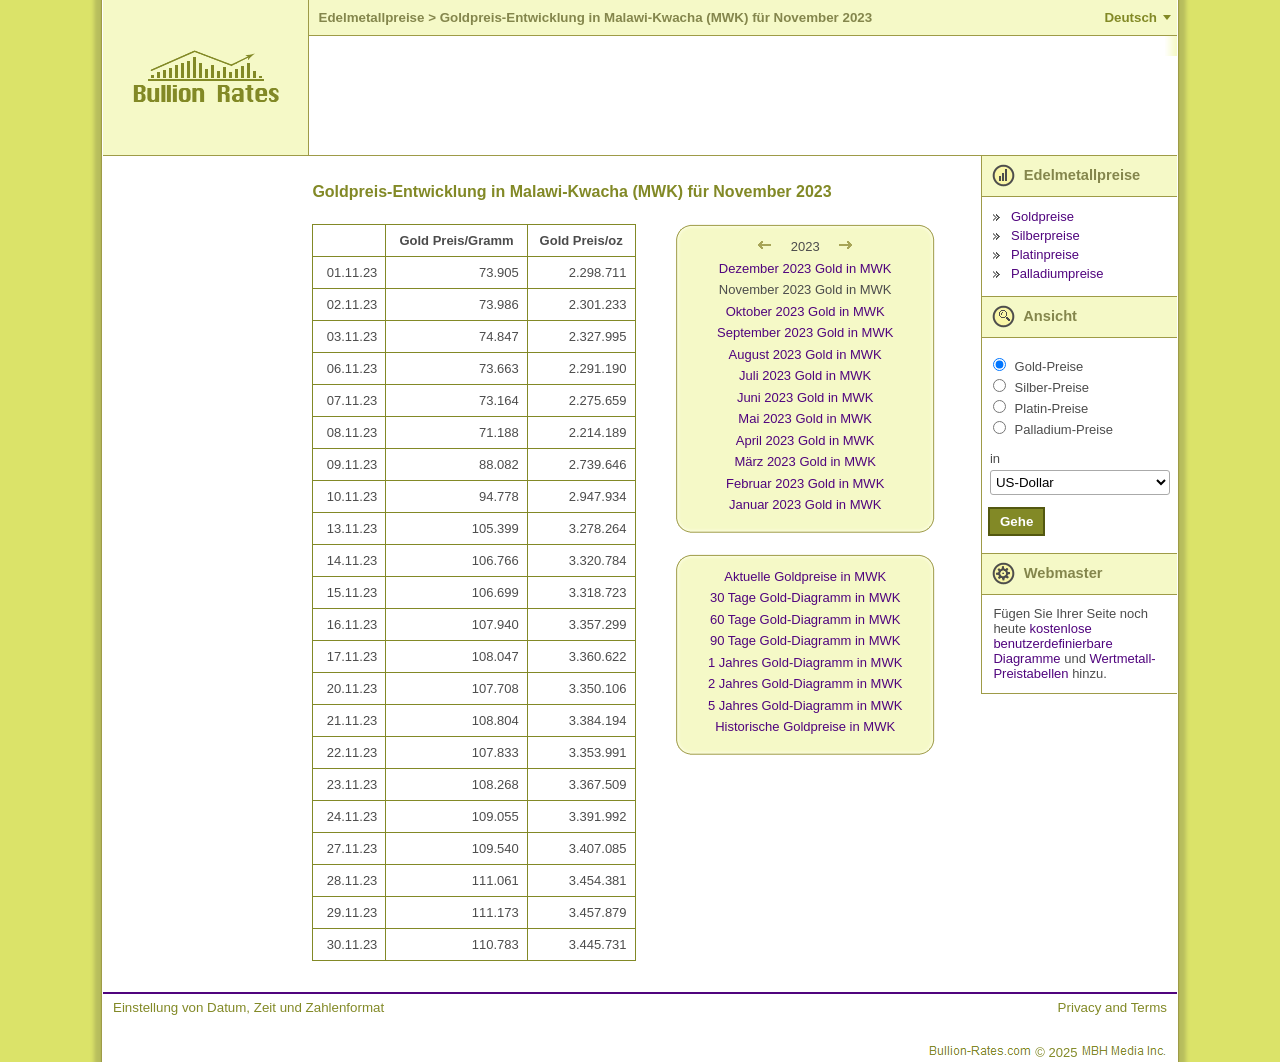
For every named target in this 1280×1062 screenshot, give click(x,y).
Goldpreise (1042, 216)
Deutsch (1130, 17)
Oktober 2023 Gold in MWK (805, 311)
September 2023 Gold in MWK (805, 332)
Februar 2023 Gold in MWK (805, 483)
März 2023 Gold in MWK (805, 461)
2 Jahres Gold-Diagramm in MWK (805, 683)
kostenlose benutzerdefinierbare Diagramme (1052, 643)
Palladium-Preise (1064, 429)
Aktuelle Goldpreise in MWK (805, 576)
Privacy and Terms (1112, 1007)
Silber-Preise (1052, 387)
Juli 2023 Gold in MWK (805, 375)
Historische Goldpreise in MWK (805, 726)
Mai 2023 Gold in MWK (805, 418)
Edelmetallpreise (372, 17)
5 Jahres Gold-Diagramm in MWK (805, 705)
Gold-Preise (1049, 366)
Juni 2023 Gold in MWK (805, 397)
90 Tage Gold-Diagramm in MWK (805, 640)
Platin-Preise (1052, 408)
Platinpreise (1045, 254)
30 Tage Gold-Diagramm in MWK (805, 597)
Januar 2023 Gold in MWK (805, 504)
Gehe (1016, 521)
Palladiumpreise (1057, 273)
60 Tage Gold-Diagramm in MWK (805, 619)
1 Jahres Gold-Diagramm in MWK (805, 662)
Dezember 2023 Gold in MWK (805, 268)
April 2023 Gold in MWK (805, 440)
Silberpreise (1045, 235)
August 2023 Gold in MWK (805, 354)
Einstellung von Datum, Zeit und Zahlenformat (248, 1007)
